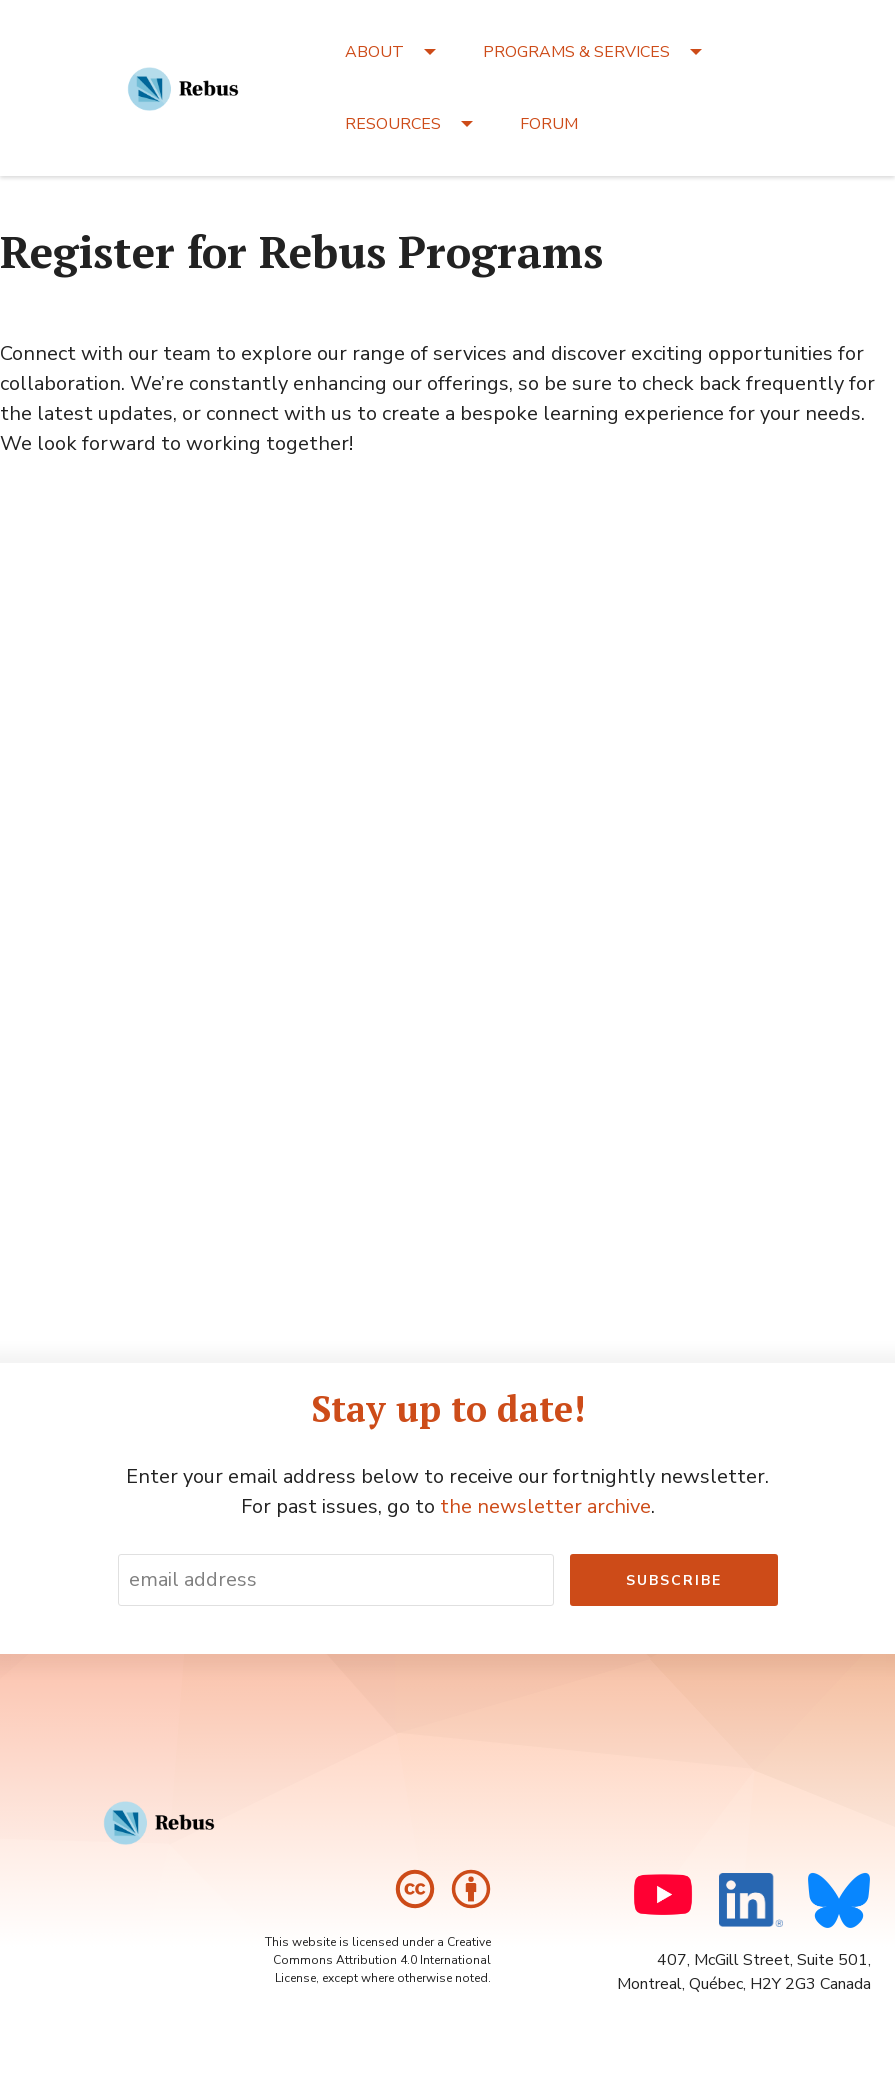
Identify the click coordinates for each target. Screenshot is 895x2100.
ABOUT (374, 52)
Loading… (448, 872)
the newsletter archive (545, 1506)
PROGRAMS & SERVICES (576, 52)
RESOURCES (393, 124)
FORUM (549, 124)
